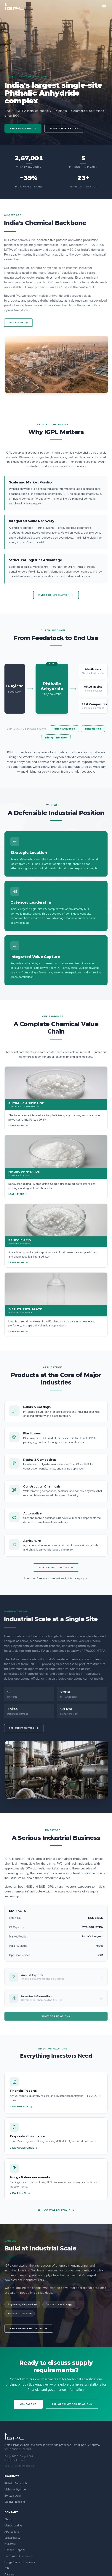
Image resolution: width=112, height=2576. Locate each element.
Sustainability (12, 2537)
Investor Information (56, 600)
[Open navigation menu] (104, 6)
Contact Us (28, 2404)
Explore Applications (56, 1572)
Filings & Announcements (19, 2562)
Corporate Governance (18, 2556)
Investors (10, 2543)
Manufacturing (13, 2525)
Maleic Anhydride (15, 2489)
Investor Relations (64, 128)
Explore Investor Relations (72, 2404)
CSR (7, 2568)
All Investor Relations (56, 2210)
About (8, 2519)
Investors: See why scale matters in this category (56, 1583)
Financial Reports (14, 2550)
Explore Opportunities (28, 2333)
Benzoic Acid (12, 2495)
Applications (11, 2531)
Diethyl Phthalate (14, 2501)
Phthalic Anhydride (15, 2483)
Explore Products (23, 128)
